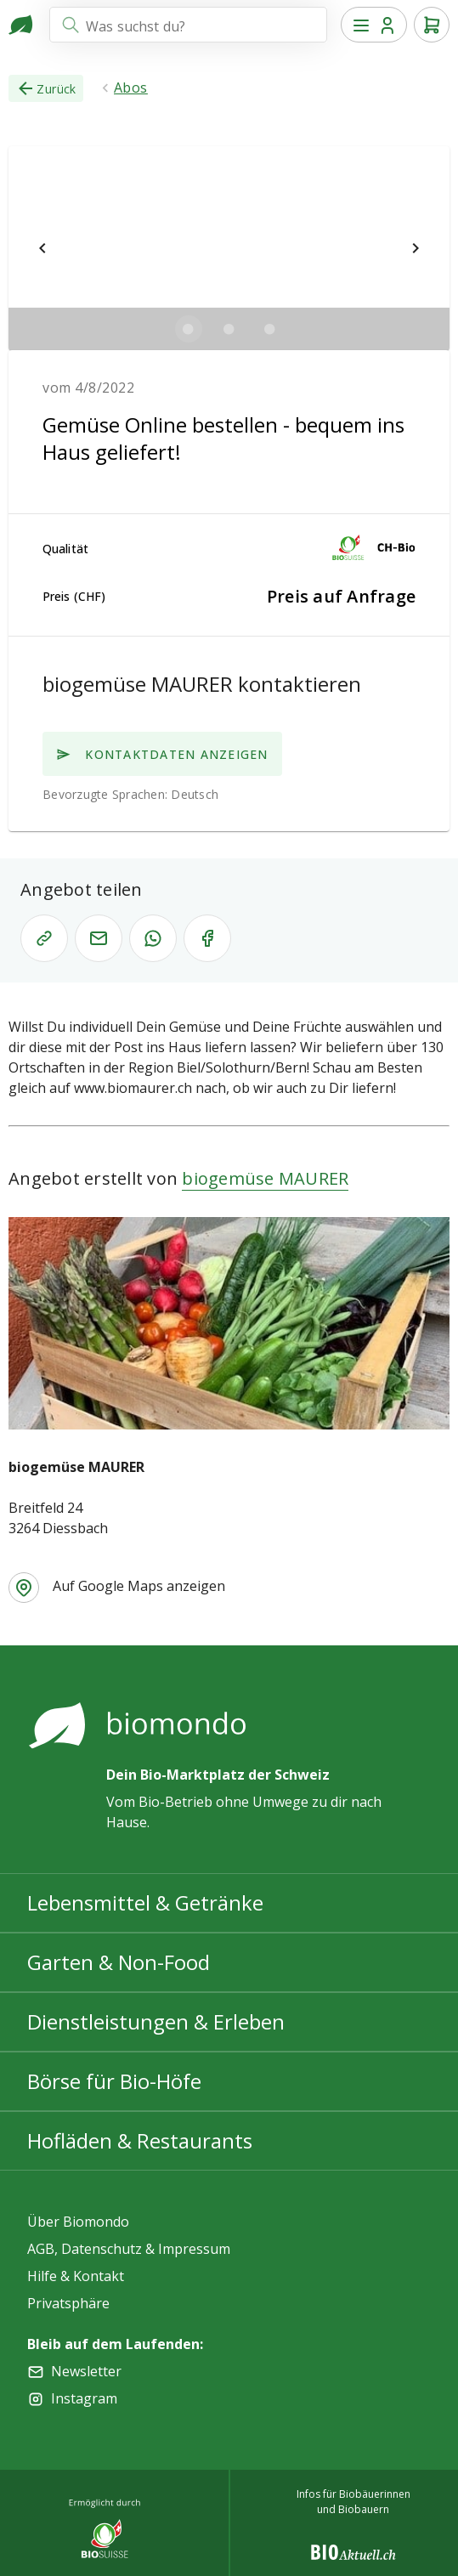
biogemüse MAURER (265, 1178)
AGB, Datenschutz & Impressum (128, 2248)
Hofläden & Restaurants (139, 2140)
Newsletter (86, 2371)
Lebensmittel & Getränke (145, 1902)
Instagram (84, 2398)
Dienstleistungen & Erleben (156, 2021)
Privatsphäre (68, 2303)
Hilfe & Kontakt (75, 2276)
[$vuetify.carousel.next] (415, 248)
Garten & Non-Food (118, 1962)
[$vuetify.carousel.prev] (42, 248)
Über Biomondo (78, 2221)
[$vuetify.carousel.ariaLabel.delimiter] (188, 329)
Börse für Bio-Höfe (114, 2081)
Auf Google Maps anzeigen (139, 1586)
